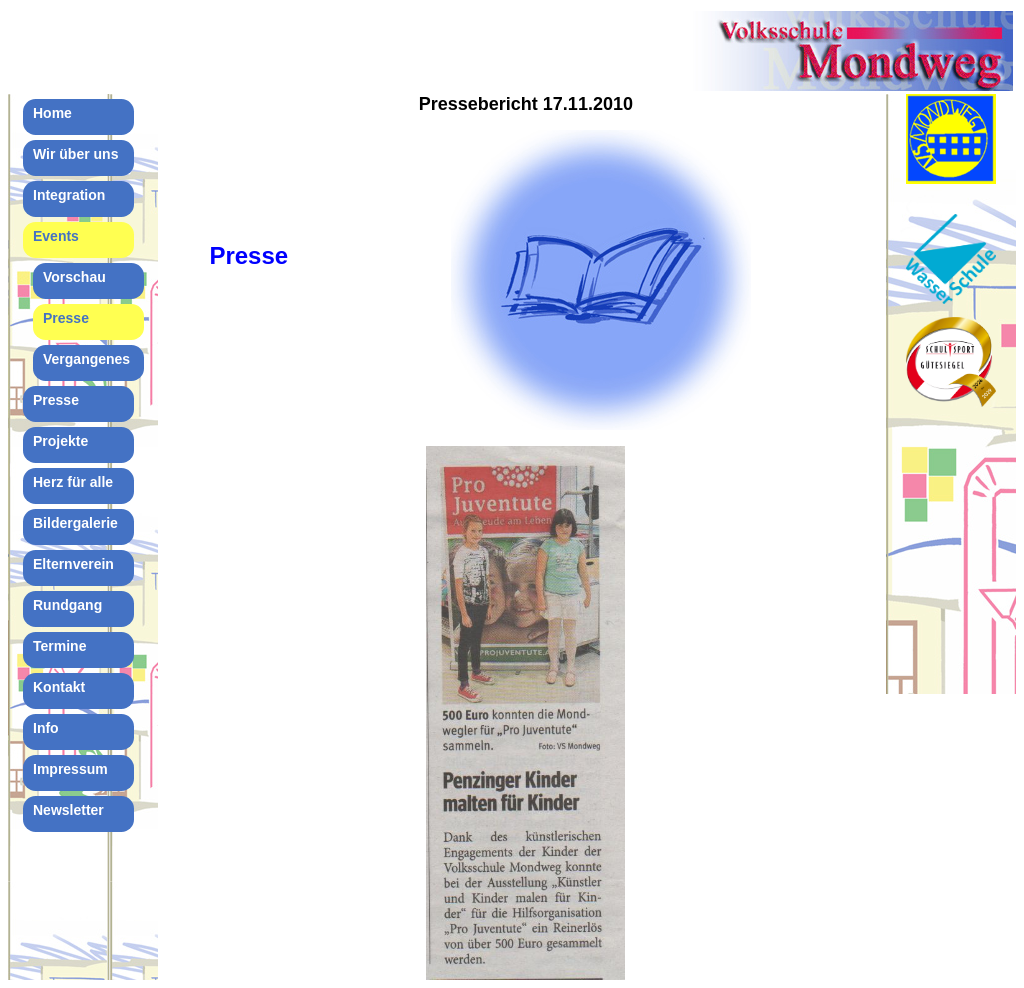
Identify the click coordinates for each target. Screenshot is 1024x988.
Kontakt (59, 687)
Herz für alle (73, 482)
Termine (59, 646)
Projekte (60, 441)
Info (46, 728)
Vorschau (74, 277)
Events (56, 236)
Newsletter (68, 810)
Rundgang (67, 605)
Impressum (70, 769)
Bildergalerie (75, 523)
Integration (69, 195)
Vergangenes (86, 359)
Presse (66, 318)
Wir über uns (75, 154)
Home (52, 113)
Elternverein (73, 564)
